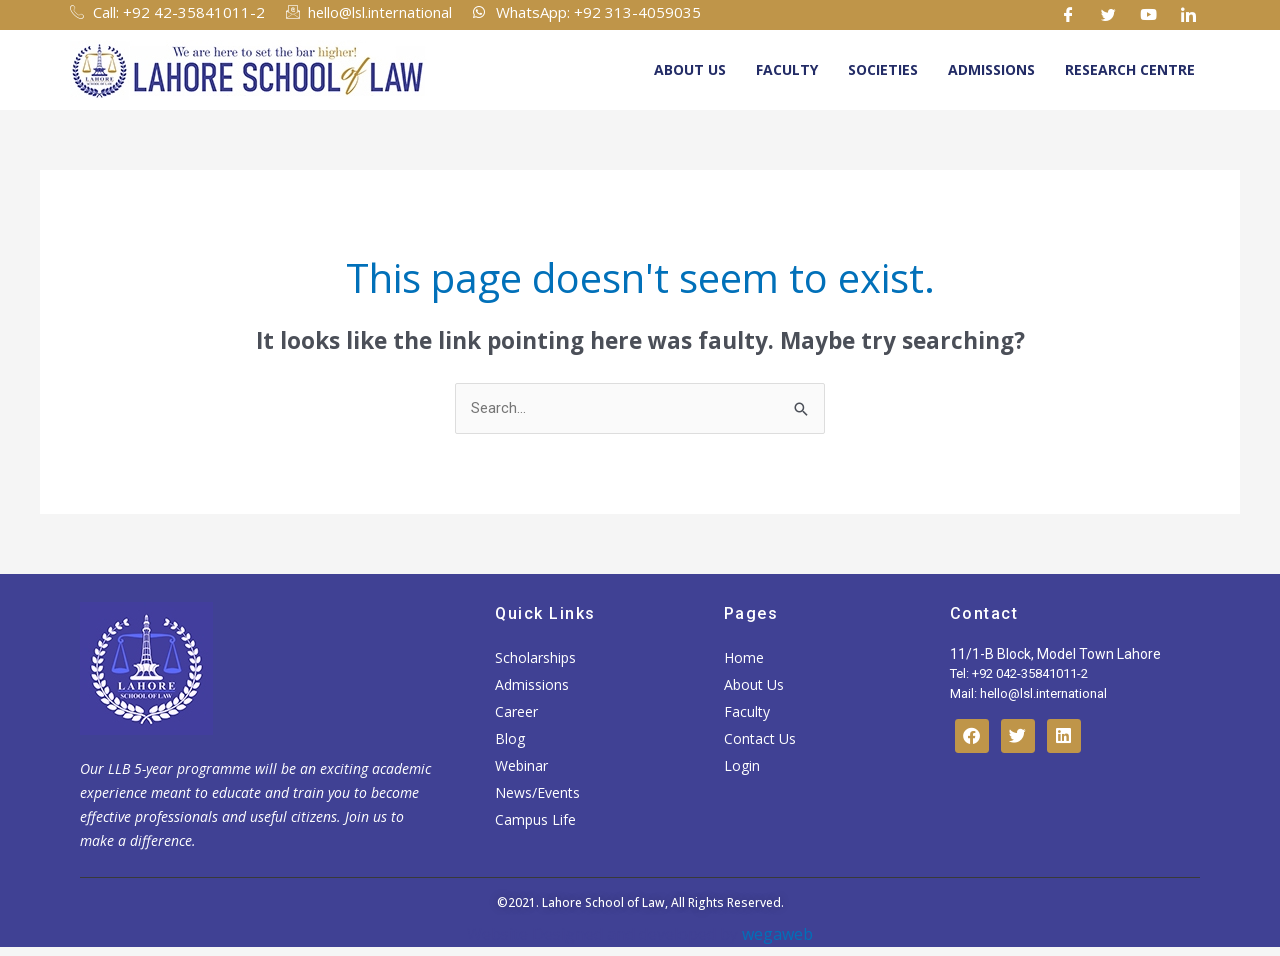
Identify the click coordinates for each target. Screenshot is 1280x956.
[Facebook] (1069, 15)
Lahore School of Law (603, 903)
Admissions (991, 69)
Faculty (787, 69)
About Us (690, 69)
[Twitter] (1109, 15)
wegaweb (775, 934)
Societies (883, 69)
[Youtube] (1149, 15)
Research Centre (1130, 69)
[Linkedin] (1189, 15)
